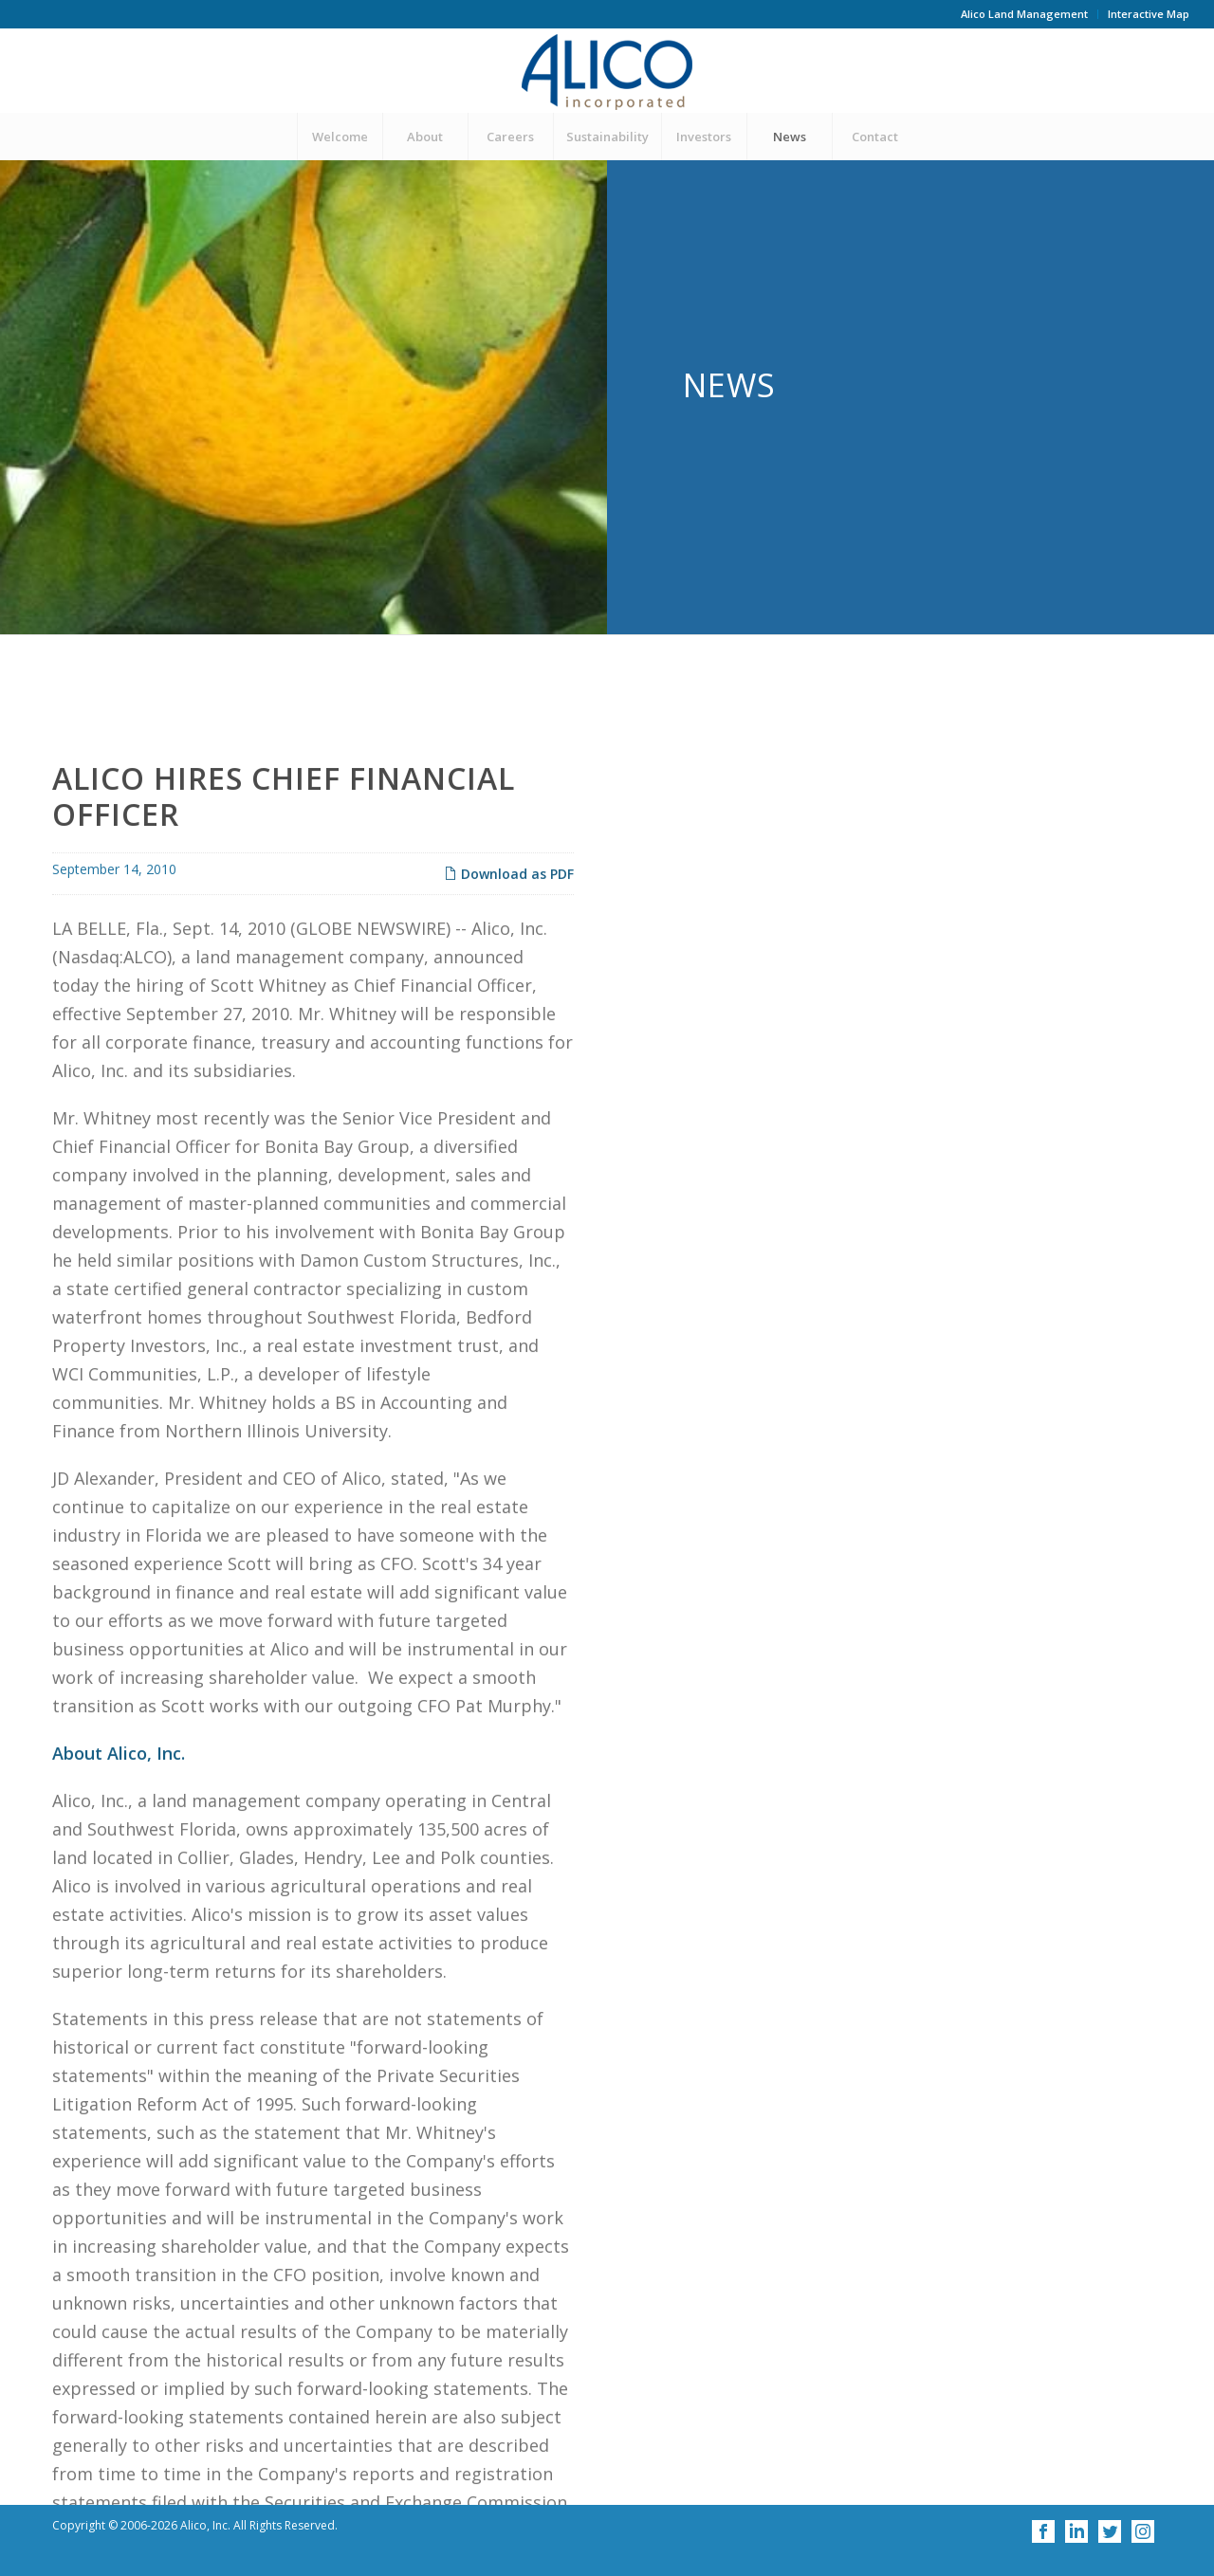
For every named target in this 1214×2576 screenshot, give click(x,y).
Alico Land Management (1024, 14)
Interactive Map (1148, 14)
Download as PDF (509, 1022)
